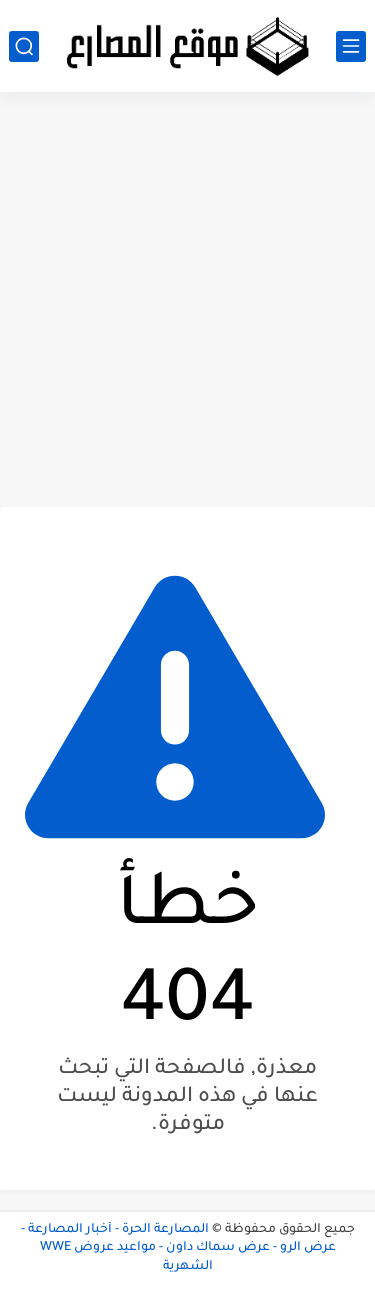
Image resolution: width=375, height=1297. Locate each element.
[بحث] (24, 46)
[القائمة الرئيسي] (351, 46)
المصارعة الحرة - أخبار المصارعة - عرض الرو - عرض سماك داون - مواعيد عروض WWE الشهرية (178, 1248)
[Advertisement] (187, 299)
